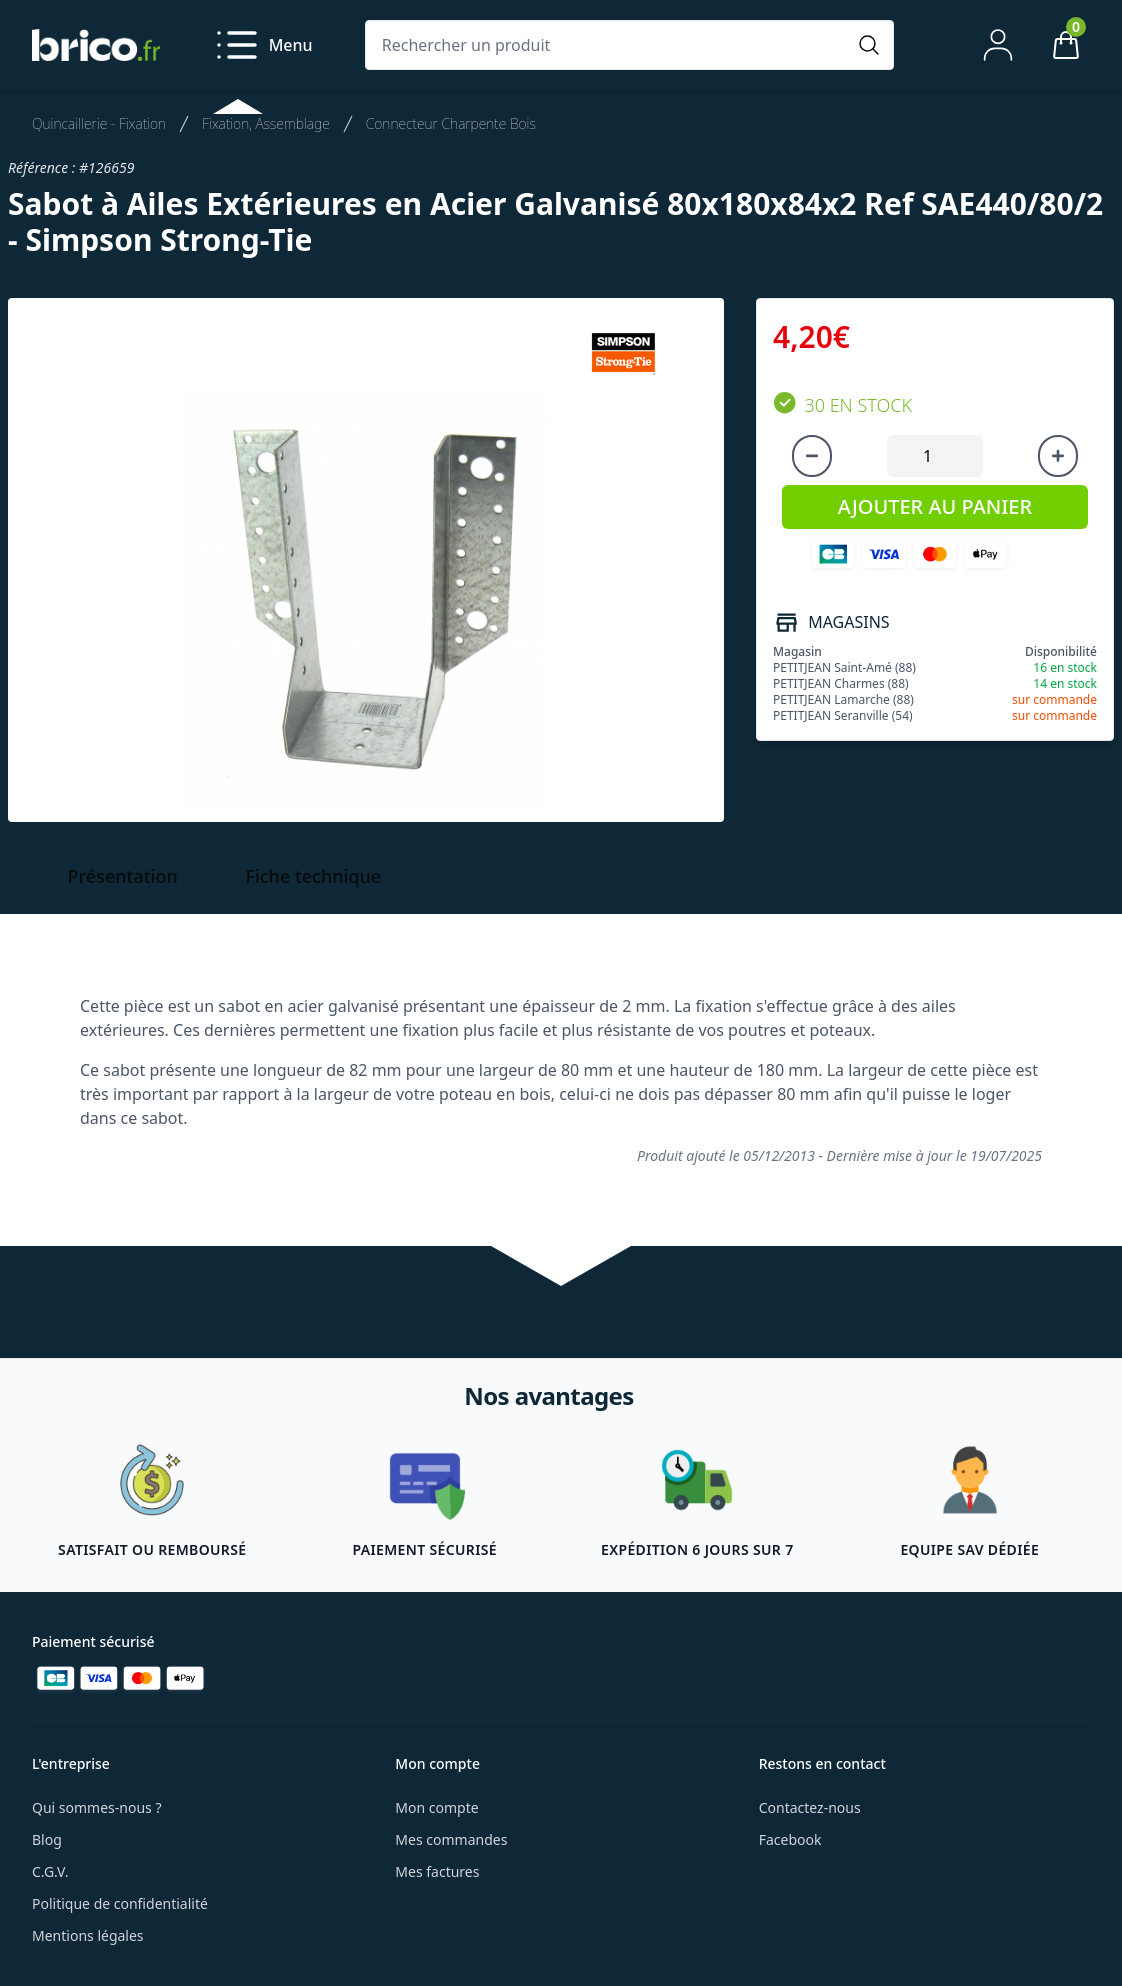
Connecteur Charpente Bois (451, 123)
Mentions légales (88, 1935)
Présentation (123, 876)
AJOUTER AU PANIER (935, 506)
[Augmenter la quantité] (1058, 456)
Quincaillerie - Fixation (99, 123)
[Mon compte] (998, 45)
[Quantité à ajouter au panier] (935, 456)
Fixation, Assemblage (266, 123)
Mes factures (437, 1871)
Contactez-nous (810, 1807)
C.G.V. (50, 1871)
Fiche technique (313, 876)
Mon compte (436, 1807)
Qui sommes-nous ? (97, 1807)
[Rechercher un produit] (609, 45)
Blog (47, 1839)
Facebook (790, 1839)
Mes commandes (451, 1839)
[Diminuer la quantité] (812, 456)
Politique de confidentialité (120, 1903)
